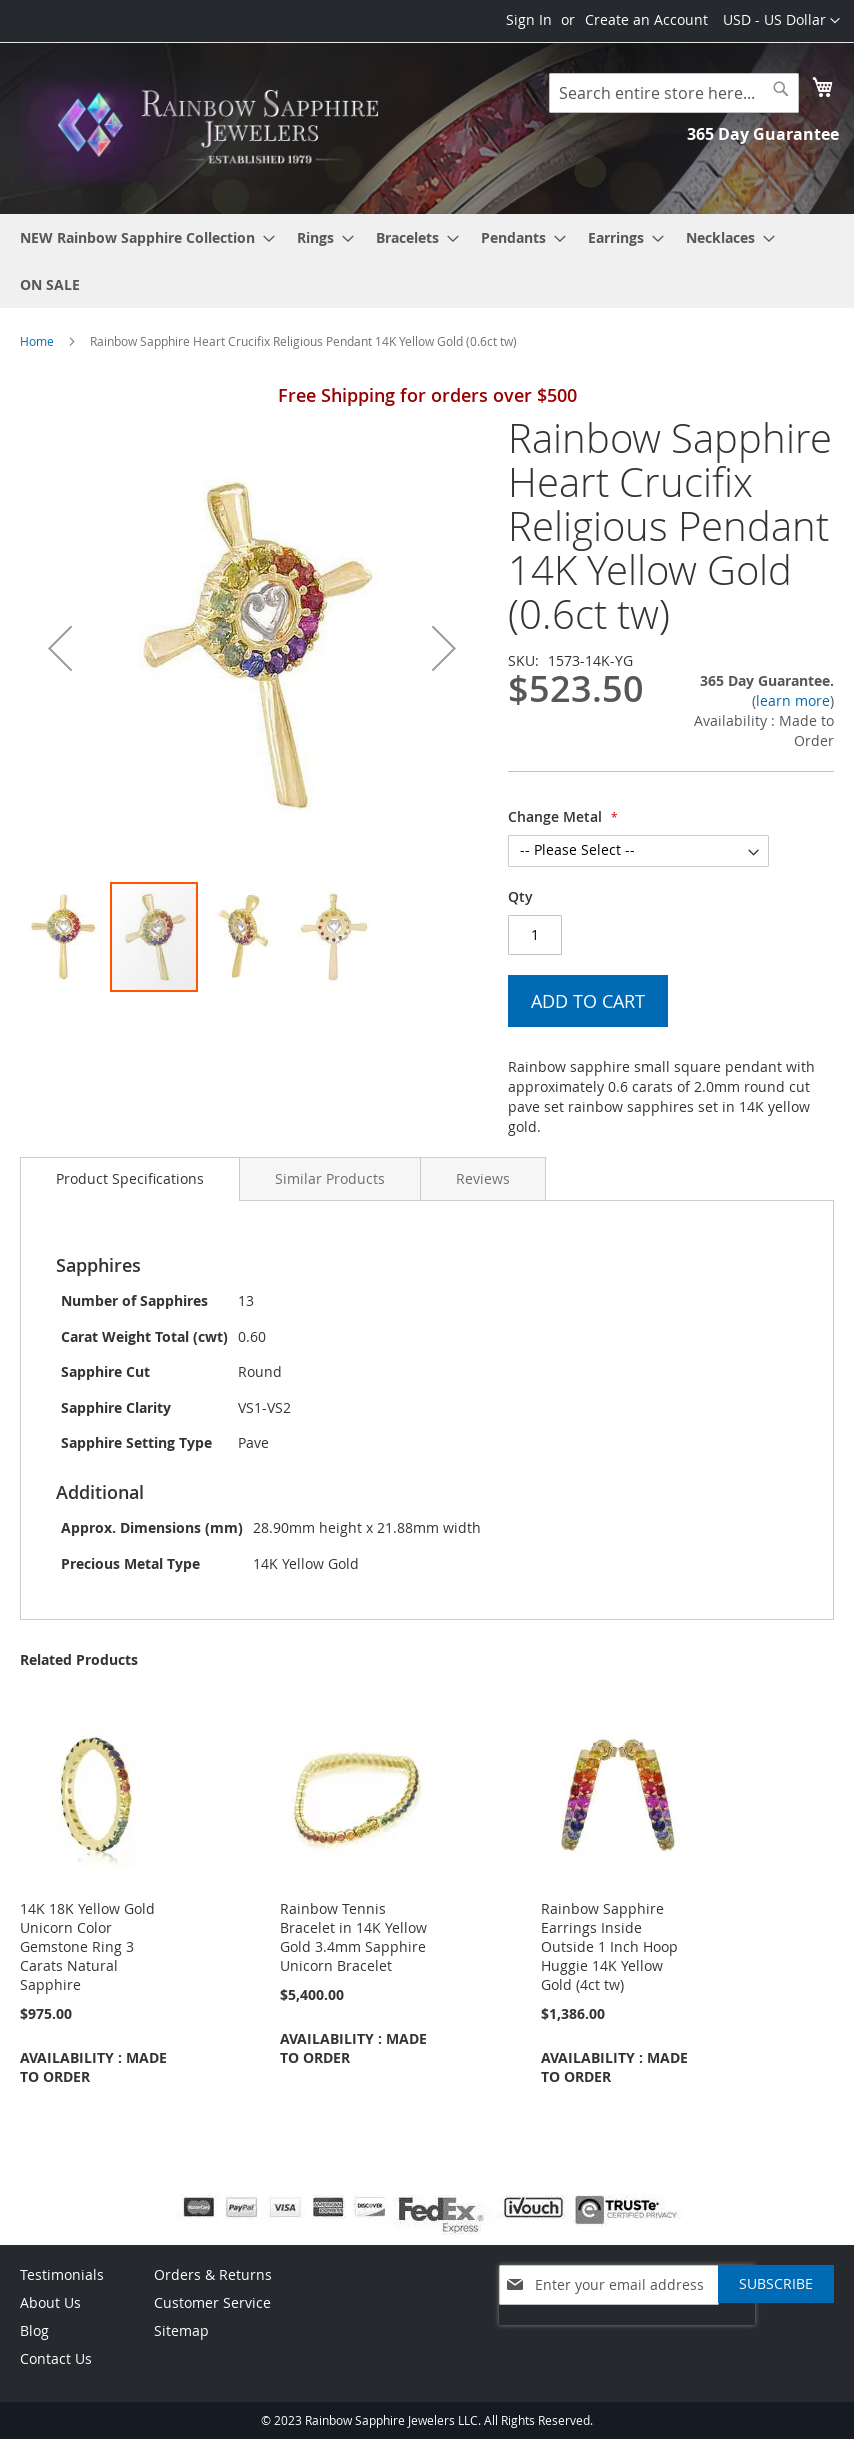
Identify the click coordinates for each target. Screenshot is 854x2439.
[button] (781, 21)
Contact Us (56, 2358)
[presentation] (627, 2335)
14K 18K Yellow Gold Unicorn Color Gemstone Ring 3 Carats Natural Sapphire (87, 1946)
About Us (50, 2302)
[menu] (427, 261)
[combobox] (674, 93)
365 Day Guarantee (763, 134)
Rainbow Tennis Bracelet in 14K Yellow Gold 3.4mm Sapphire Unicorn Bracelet (353, 1937)
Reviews (483, 1178)
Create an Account (646, 19)
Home (37, 341)
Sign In (529, 19)
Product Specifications (130, 1178)
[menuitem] (141, 237)
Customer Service (212, 2302)
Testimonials (62, 2274)
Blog (34, 2330)
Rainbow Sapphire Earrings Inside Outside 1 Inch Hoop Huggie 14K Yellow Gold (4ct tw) (609, 1946)
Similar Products (330, 1178)
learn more (793, 700)
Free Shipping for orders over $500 (427, 395)
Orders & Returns (213, 2274)
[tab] (130, 1179)
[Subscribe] (776, 2284)
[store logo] (223, 127)
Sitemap (181, 2330)
